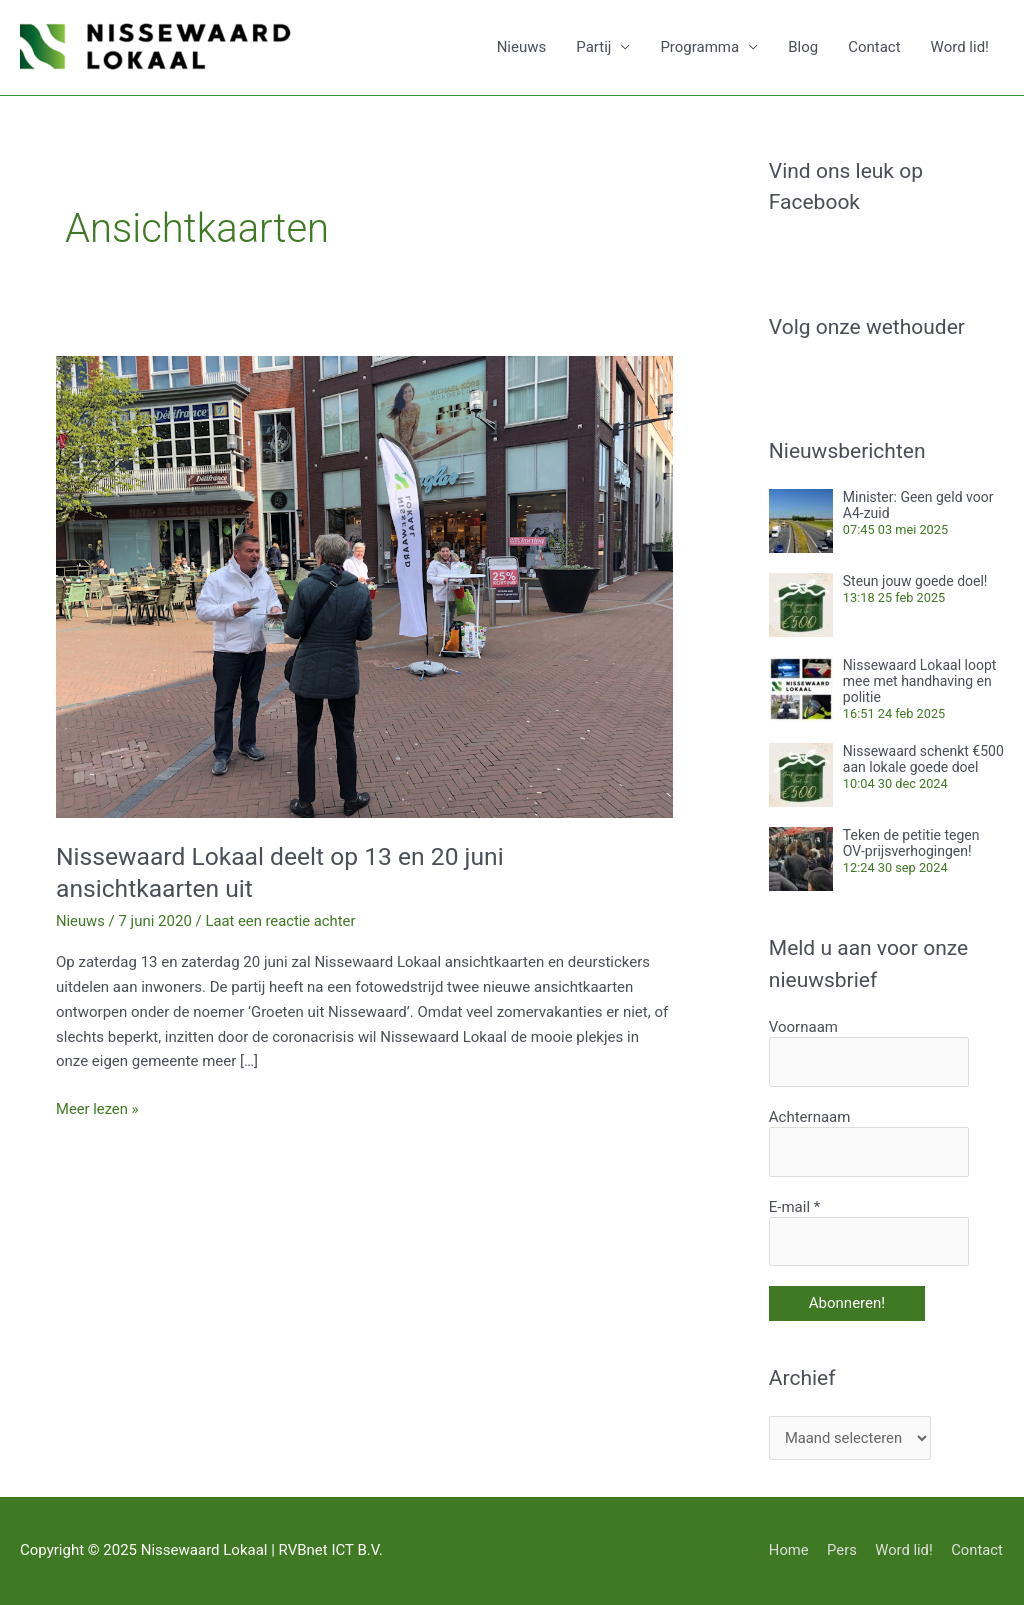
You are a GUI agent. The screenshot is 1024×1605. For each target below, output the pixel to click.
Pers (841, 1550)
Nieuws (522, 48)
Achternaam (810, 1117)
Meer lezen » (98, 1107)
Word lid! (960, 48)
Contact (874, 48)
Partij (593, 48)
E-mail (794, 1206)
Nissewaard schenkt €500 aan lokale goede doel (923, 759)
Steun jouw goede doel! (915, 581)
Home (786, 1550)
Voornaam (803, 1027)
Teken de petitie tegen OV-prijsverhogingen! (911, 843)
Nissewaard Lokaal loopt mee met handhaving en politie (920, 681)
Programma (699, 48)
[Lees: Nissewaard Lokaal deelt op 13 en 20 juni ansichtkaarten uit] (364, 586)
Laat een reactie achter (282, 921)
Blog (803, 48)
